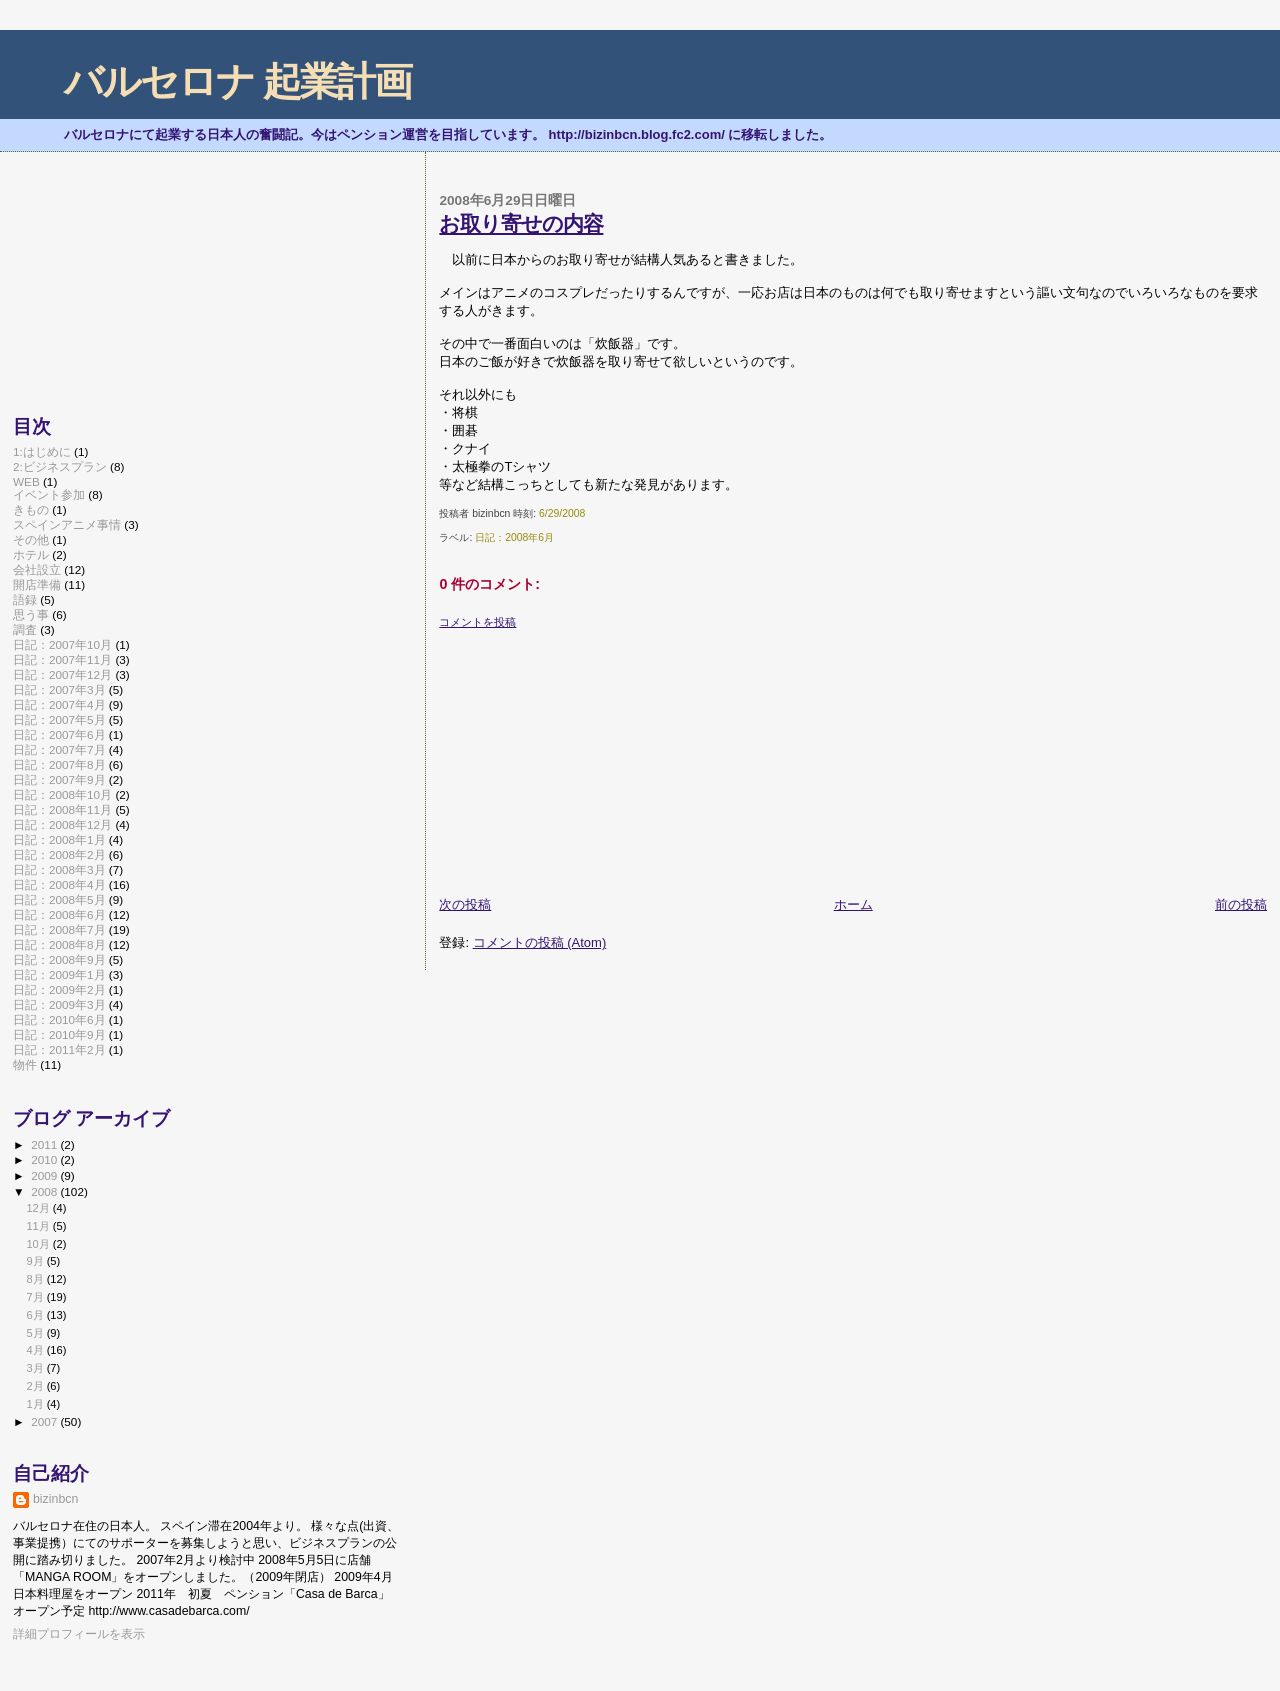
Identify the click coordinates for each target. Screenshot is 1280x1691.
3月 (36, 1368)
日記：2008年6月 (514, 537)
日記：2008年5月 (59, 899)
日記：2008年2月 (59, 854)
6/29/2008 (562, 513)
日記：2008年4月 (59, 884)
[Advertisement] (589, 755)
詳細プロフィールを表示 (79, 1634)
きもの (31, 509)
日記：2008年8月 (59, 944)
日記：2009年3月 (59, 1004)
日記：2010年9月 (59, 1034)
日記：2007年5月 (59, 719)
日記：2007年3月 (59, 689)
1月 (36, 1404)
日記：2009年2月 (59, 989)
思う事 (31, 614)
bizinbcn (55, 1499)
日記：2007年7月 (59, 749)
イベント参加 (49, 494)
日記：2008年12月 (62, 824)
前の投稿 (1241, 904)
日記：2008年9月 (59, 959)
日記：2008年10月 (62, 794)
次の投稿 (465, 904)
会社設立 (37, 569)
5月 (36, 1333)
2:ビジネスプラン (60, 466)
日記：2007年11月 (62, 659)
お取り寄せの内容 (521, 223)
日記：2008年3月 (59, 869)
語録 (25, 599)
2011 (45, 1144)
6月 (36, 1315)
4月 (36, 1350)
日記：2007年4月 (59, 704)
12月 (39, 1208)
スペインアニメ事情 (67, 524)
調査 (25, 629)
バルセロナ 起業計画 (237, 81)
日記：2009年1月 (59, 974)
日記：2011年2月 (59, 1049)
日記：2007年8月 (59, 764)
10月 (39, 1244)
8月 (36, 1279)
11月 (39, 1226)
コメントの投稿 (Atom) (540, 942)
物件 (25, 1064)
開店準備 (37, 584)
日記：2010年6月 (59, 1019)
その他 (31, 539)
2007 (45, 1421)
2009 (45, 1175)
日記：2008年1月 (59, 839)
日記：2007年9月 (59, 779)
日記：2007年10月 (62, 644)
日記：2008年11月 (62, 809)
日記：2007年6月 (59, 734)
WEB (26, 481)
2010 (45, 1159)
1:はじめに (42, 451)
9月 (36, 1261)
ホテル (31, 554)
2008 (45, 1191)
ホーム (853, 904)
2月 (36, 1386)
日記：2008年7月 (59, 929)
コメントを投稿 (477, 622)
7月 (36, 1297)
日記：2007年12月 (62, 674)
